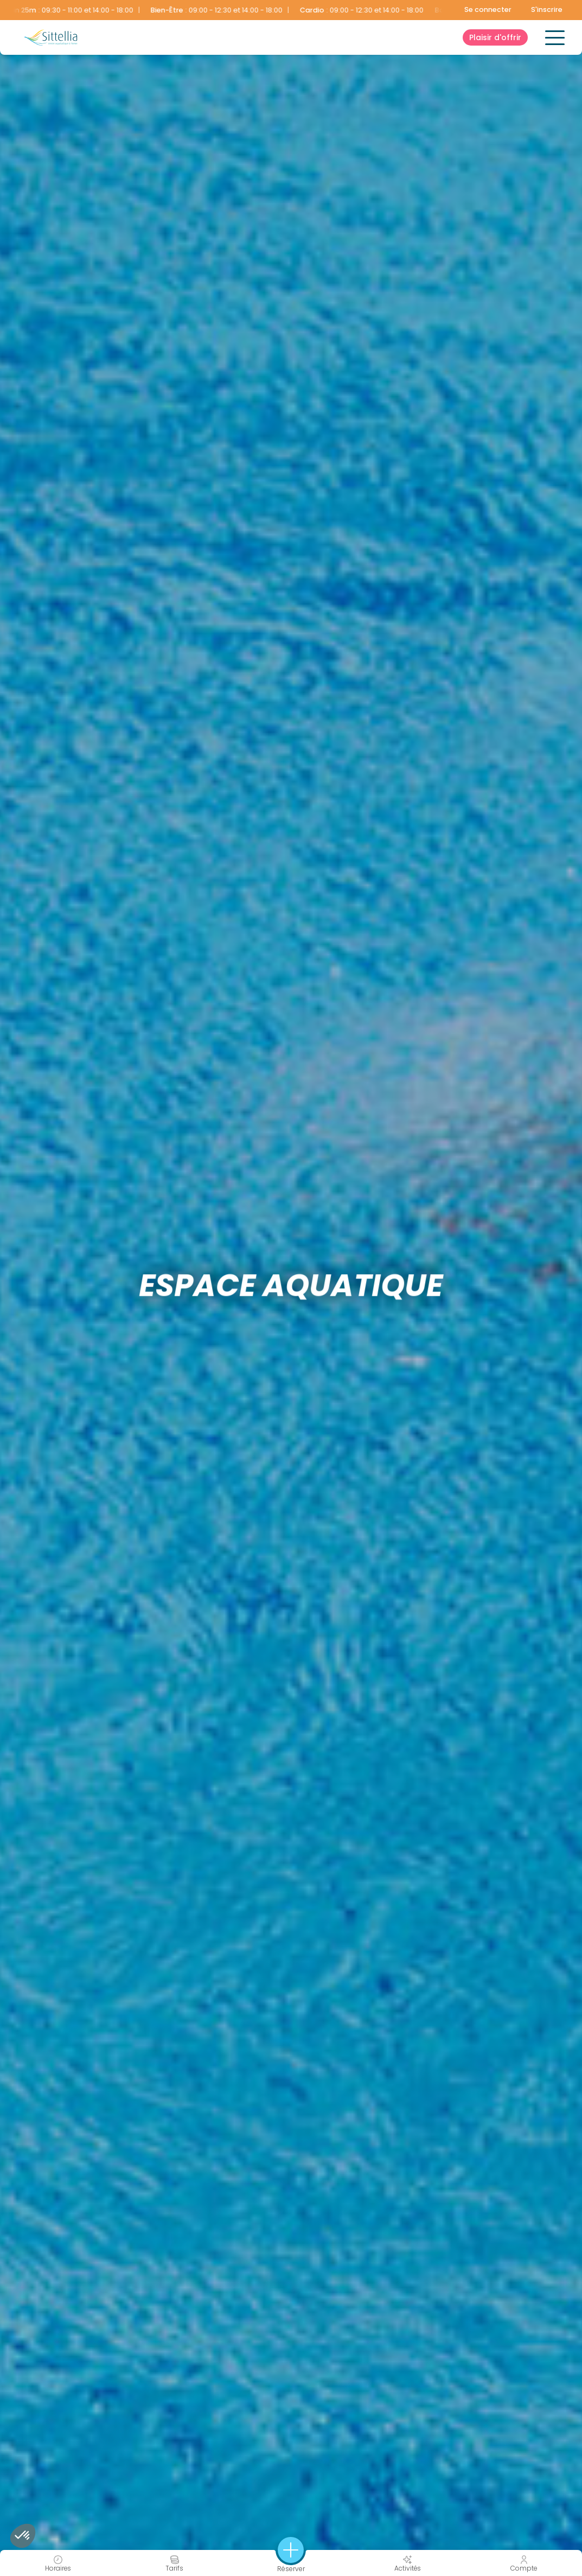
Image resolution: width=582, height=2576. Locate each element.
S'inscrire (546, 9)
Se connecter (487, 9)
